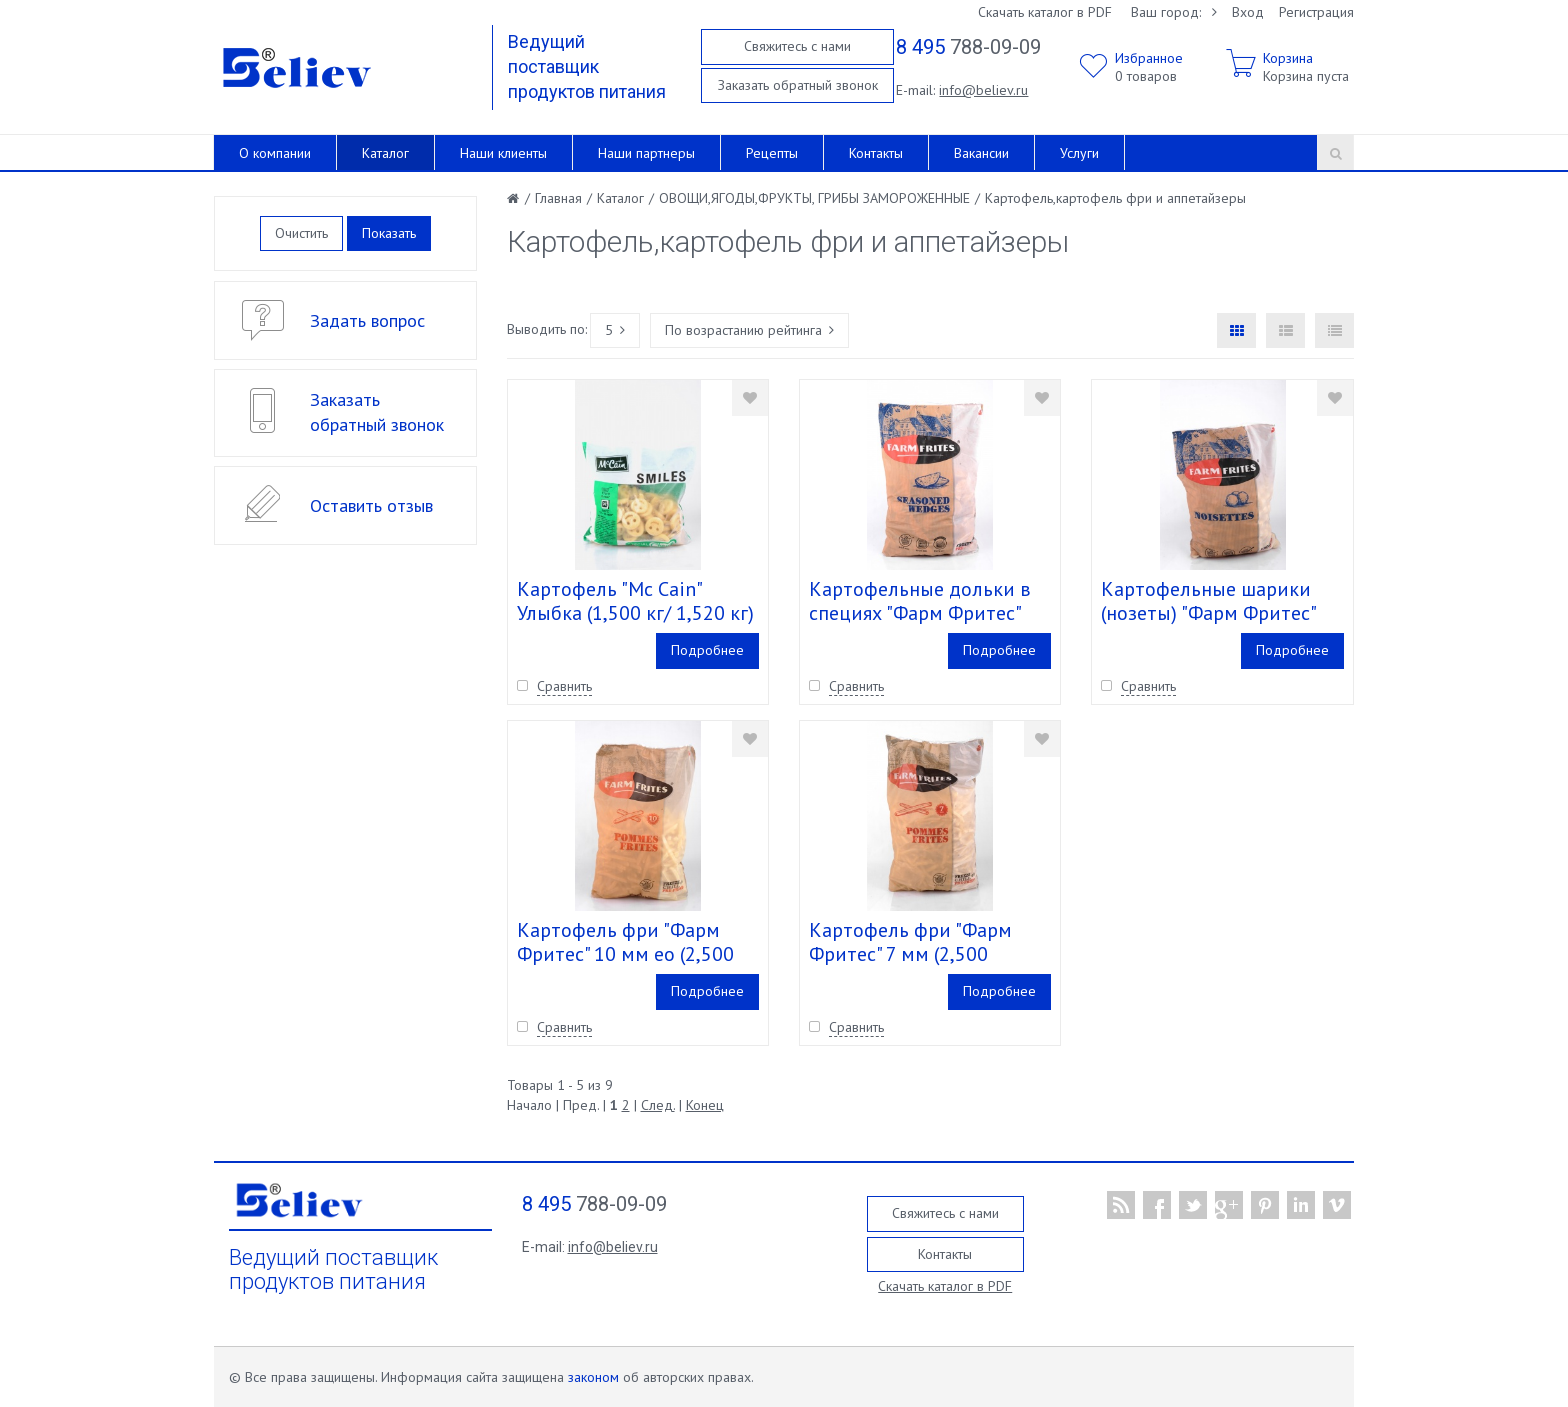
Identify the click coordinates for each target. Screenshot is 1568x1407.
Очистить (301, 233)
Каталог (385, 153)
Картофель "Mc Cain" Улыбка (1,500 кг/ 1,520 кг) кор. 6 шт (635, 613)
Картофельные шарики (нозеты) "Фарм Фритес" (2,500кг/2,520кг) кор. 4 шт (1219, 613)
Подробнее (707, 650)
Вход (1248, 12)
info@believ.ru (983, 90)
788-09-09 (968, 47)
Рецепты (772, 153)
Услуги (1079, 153)
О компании (275, 153)
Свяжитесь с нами (797, 46)
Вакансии (981, 153)
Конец (705, 1105)
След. (658, 1105)
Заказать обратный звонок (798, 85)
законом (593, 1377)
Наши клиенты (503, 153)
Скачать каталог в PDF (1045, 12)
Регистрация (1316, 12)
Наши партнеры (646, 153)
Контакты (876, 153)
